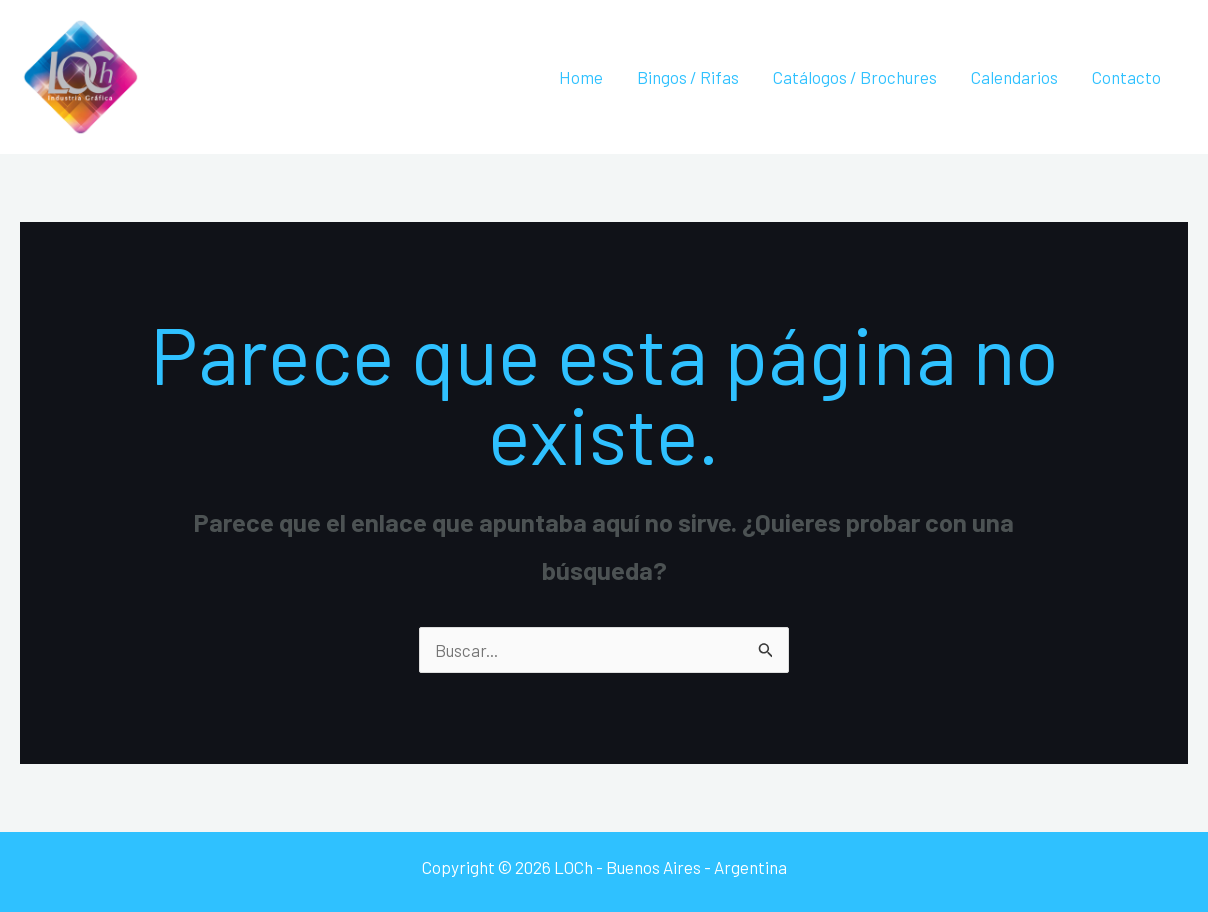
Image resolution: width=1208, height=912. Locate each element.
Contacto (1126, 77)
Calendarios (1014, 77)
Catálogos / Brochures (855, 77)
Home (581, 77)
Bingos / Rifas (688, 77)
